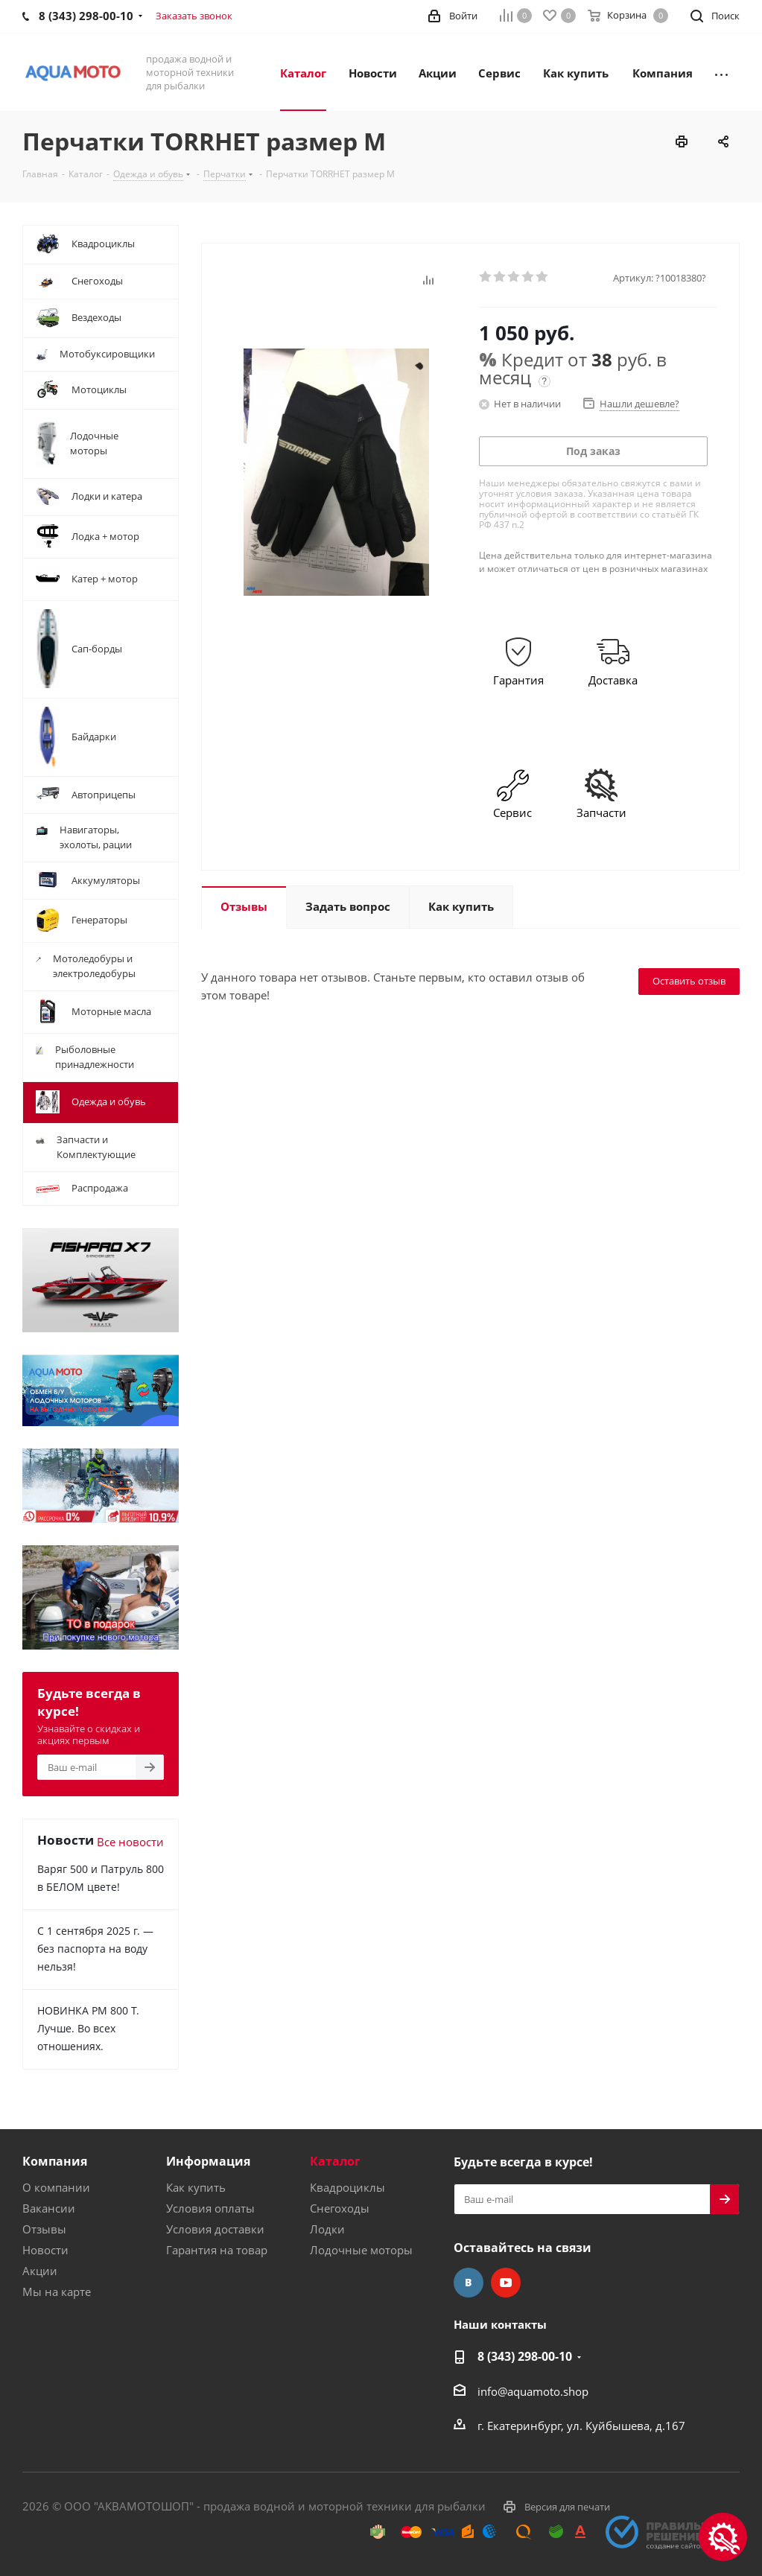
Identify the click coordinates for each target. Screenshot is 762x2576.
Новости (45, 2249)
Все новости (130, 1841)
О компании (56, 2187)
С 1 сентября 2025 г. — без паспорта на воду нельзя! (95, 1949)
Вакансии (48, 2208)
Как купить (196, 2187)
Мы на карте (56, 2291)
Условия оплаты (210, 2208)
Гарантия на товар (216, 2249)
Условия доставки (215, 2229)
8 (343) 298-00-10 (524, 2356)
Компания (54, 2161)
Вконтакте (468, 2282)
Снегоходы (339, 2208)
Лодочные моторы (361, 2249)
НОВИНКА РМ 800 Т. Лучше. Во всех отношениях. (88, 2028)
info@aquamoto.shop (532, 2391)
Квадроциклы (347, 2187)
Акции (39, 2270)
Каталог (335, 2161)
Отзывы (44, 2229)
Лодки (327, 2229)
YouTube (506, 2282)
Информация (208, 2161)
